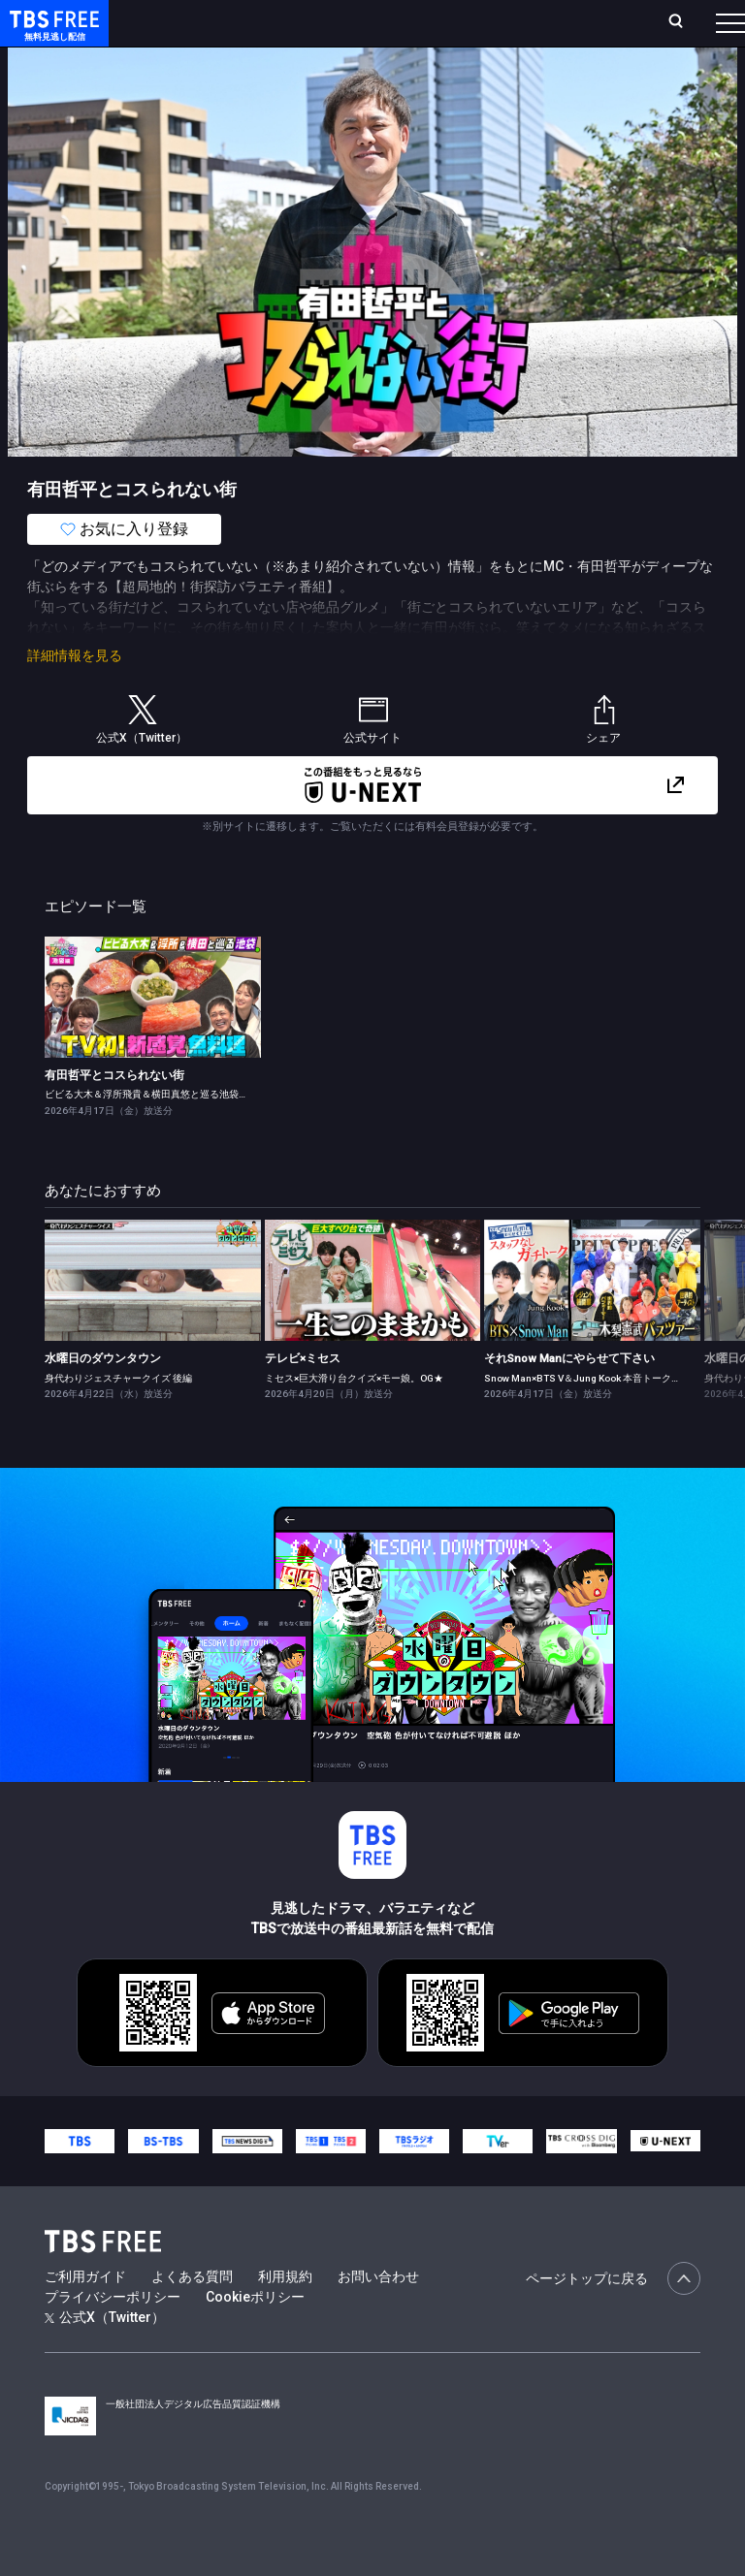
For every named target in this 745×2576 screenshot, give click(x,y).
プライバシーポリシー (112, 2335)
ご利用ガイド (85, 2315)
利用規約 (285, 2315)
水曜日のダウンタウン (103, 1397)
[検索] (575, 30)
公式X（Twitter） (105, 2356)
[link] (153, 1036)
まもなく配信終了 (297, 77)
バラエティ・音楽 (484, 77)
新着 (210, 77)
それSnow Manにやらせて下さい (569, 1397)
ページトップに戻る (613, 2317)
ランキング (318, 30)
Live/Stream (384, 20)
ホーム (216, 30)
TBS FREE (51, 34)
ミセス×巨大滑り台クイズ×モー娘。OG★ (354, 1417)
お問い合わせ (378, 2315)
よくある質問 (192, 2315)
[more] (555, 78)
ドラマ (390, 77)
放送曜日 (259, 30)
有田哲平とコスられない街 (114, 1114)
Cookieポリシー (255, 2335)
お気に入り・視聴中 (483, 30)
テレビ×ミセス (302, 1397)
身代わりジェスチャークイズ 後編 (118, 1417)
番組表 (697, 30)
